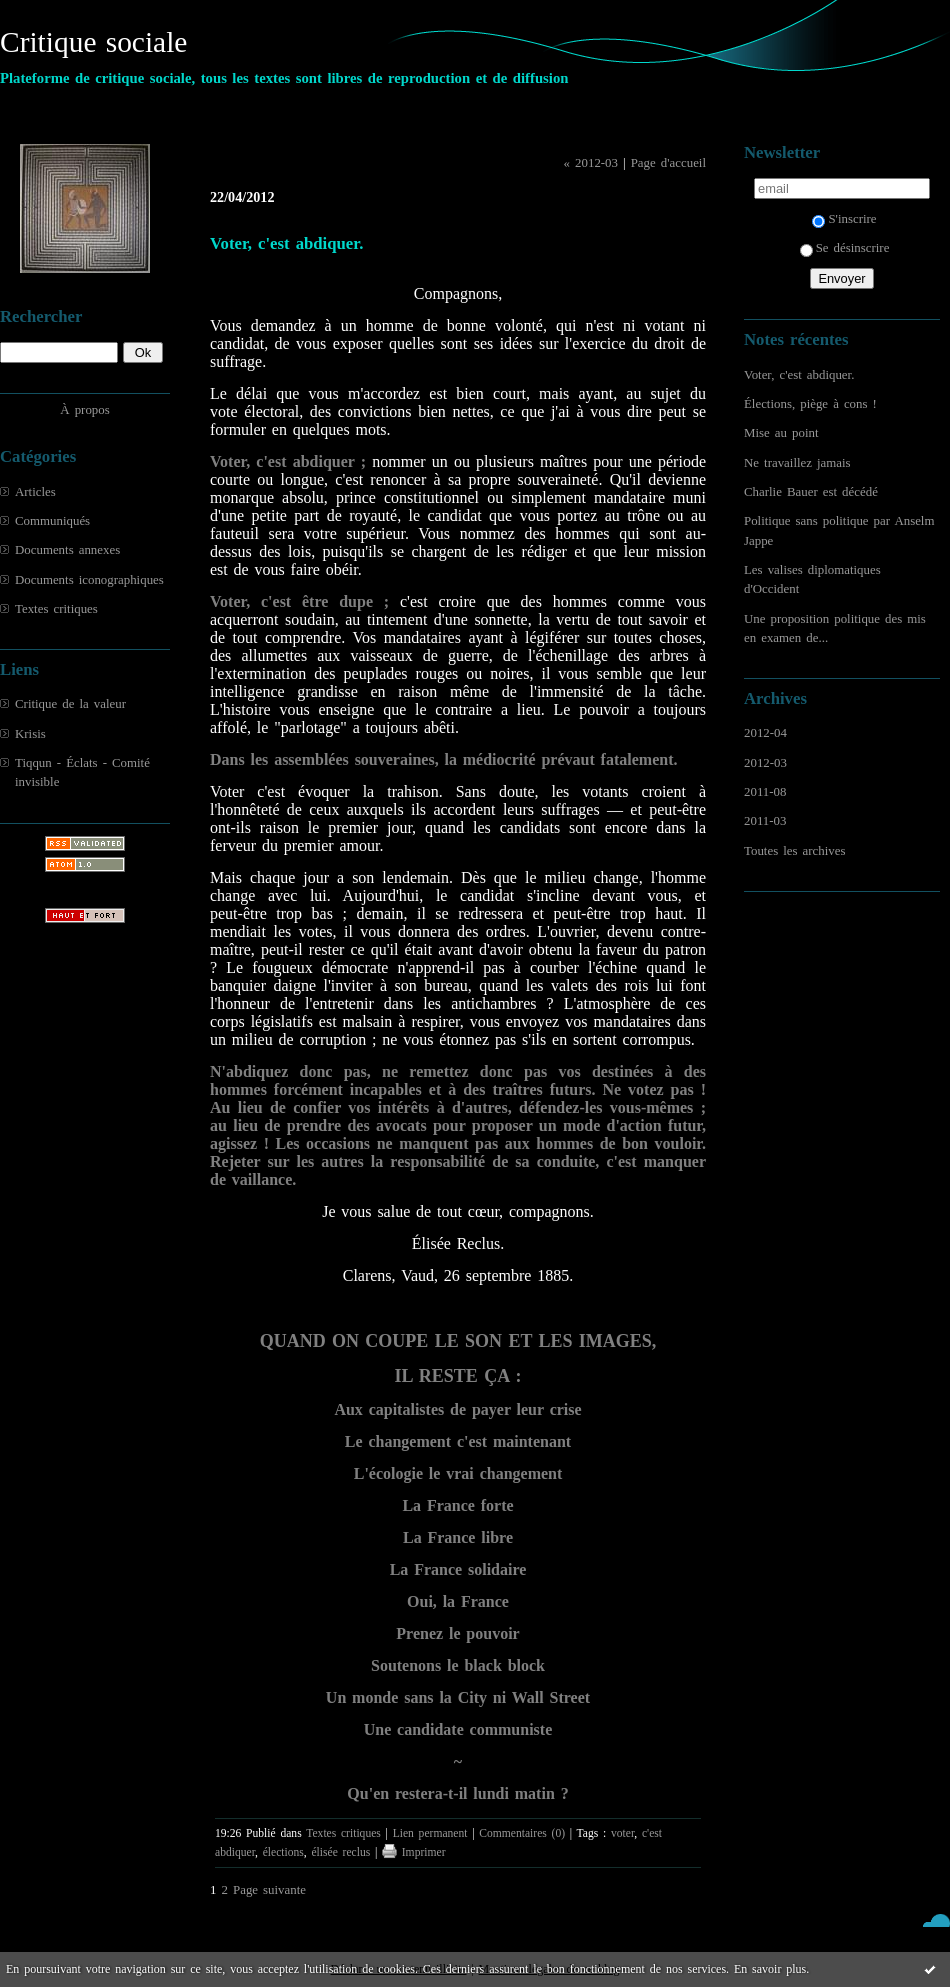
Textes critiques (56, 609)
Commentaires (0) (522, 1833)
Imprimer (413, 1852)
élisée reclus (340, 1852)
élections (283, 1852)
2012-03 (765, 763)
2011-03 (765, 821)
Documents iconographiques (89, 580)
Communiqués (52, 521)
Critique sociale (93, 42)
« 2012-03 (591, 163)
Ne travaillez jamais (797, 463)
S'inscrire (844, 219)
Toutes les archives (794, 851)
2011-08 (765, 792)
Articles (35, 492)
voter (622, 1833)
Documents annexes (67, 550)
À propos (84, 410)
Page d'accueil (668, 163)
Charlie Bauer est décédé (811, 492)
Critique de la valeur (70, 704)
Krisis (30, 734)
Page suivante (269, 1890)
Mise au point (781, 433)
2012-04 (765, 733)
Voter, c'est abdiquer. (799, 375)
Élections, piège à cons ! (810, 404)
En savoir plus (770, 1969)
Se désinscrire (845, 248)
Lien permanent (430, 1833)
